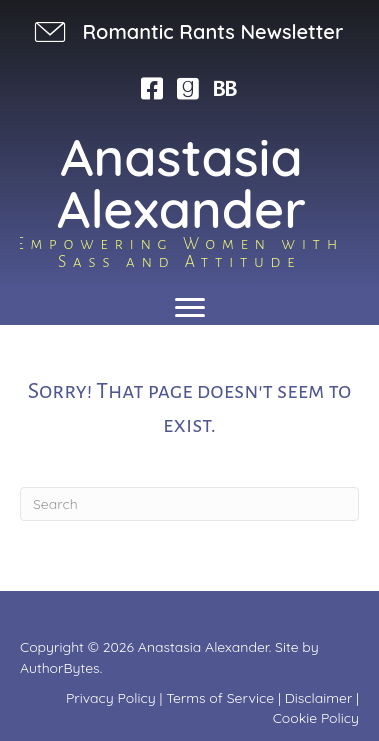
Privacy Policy (111, 698)
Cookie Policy (316, 718)
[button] (186, 31)
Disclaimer (319, 698)
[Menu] (190, 308)
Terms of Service (220, 698)
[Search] (189, 504)
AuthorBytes (60, 668)
